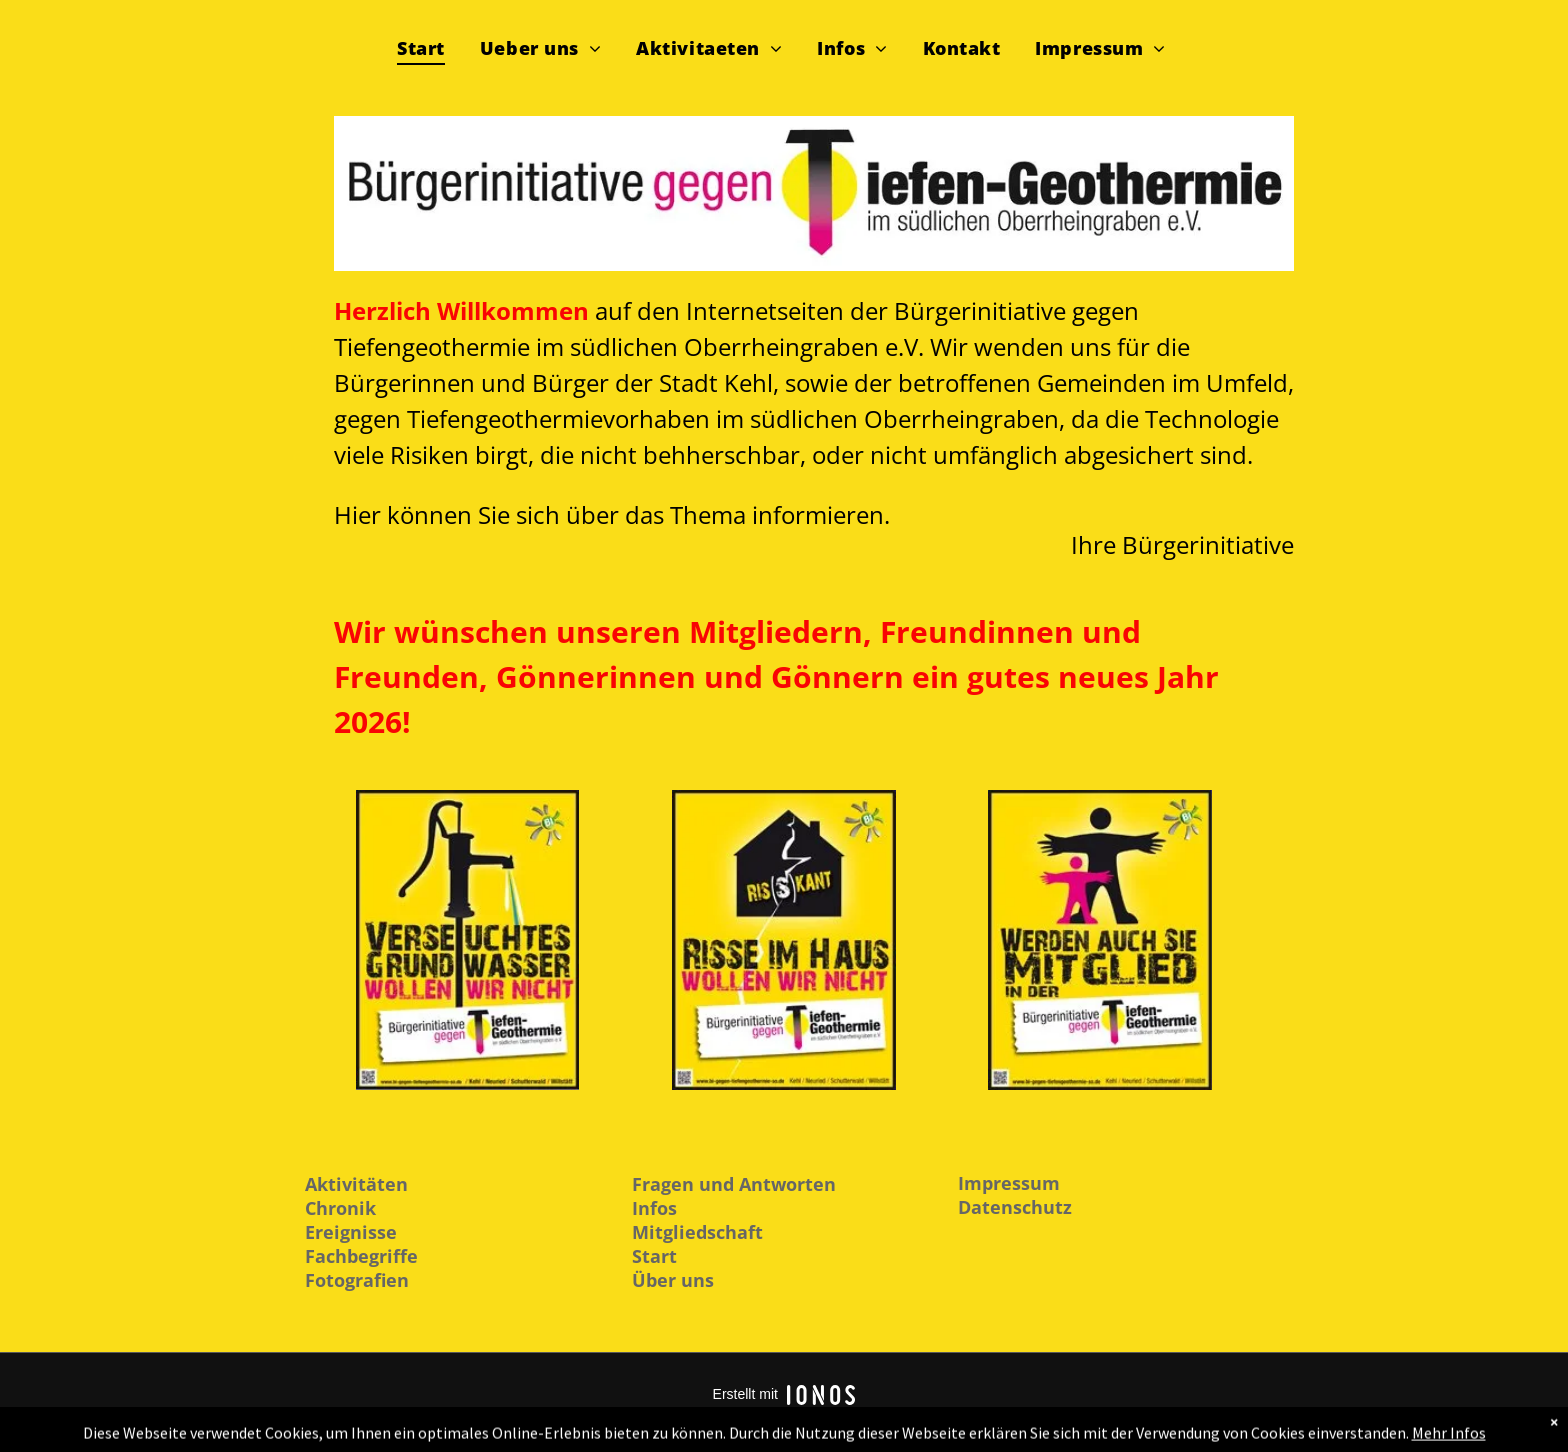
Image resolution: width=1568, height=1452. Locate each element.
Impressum (1009, 1183)
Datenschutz (1015, 1207)
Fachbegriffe (361, 1256)
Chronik (340, 1208)
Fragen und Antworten (734, 1184)
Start (654, 1256)
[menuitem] (428, 46)
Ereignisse (351, 1232)
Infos (654, 1208)
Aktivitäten (356, 1184)
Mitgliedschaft (697, 1232)
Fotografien (357, 1280)
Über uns (673, 1280)
